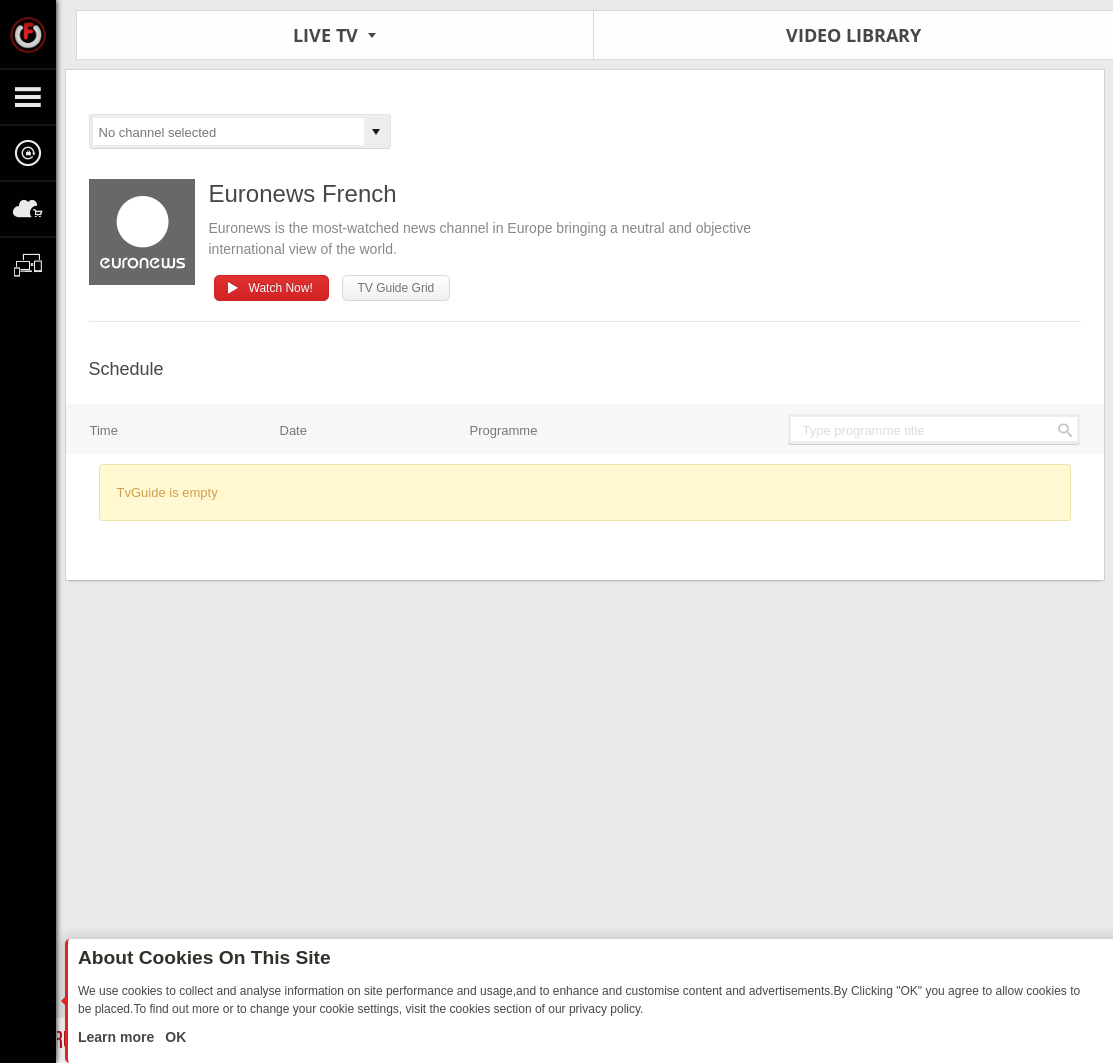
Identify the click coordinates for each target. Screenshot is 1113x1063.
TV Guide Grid (396, 288)
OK (173, 1037)
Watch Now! (281, 288)
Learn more (118, 1037)
